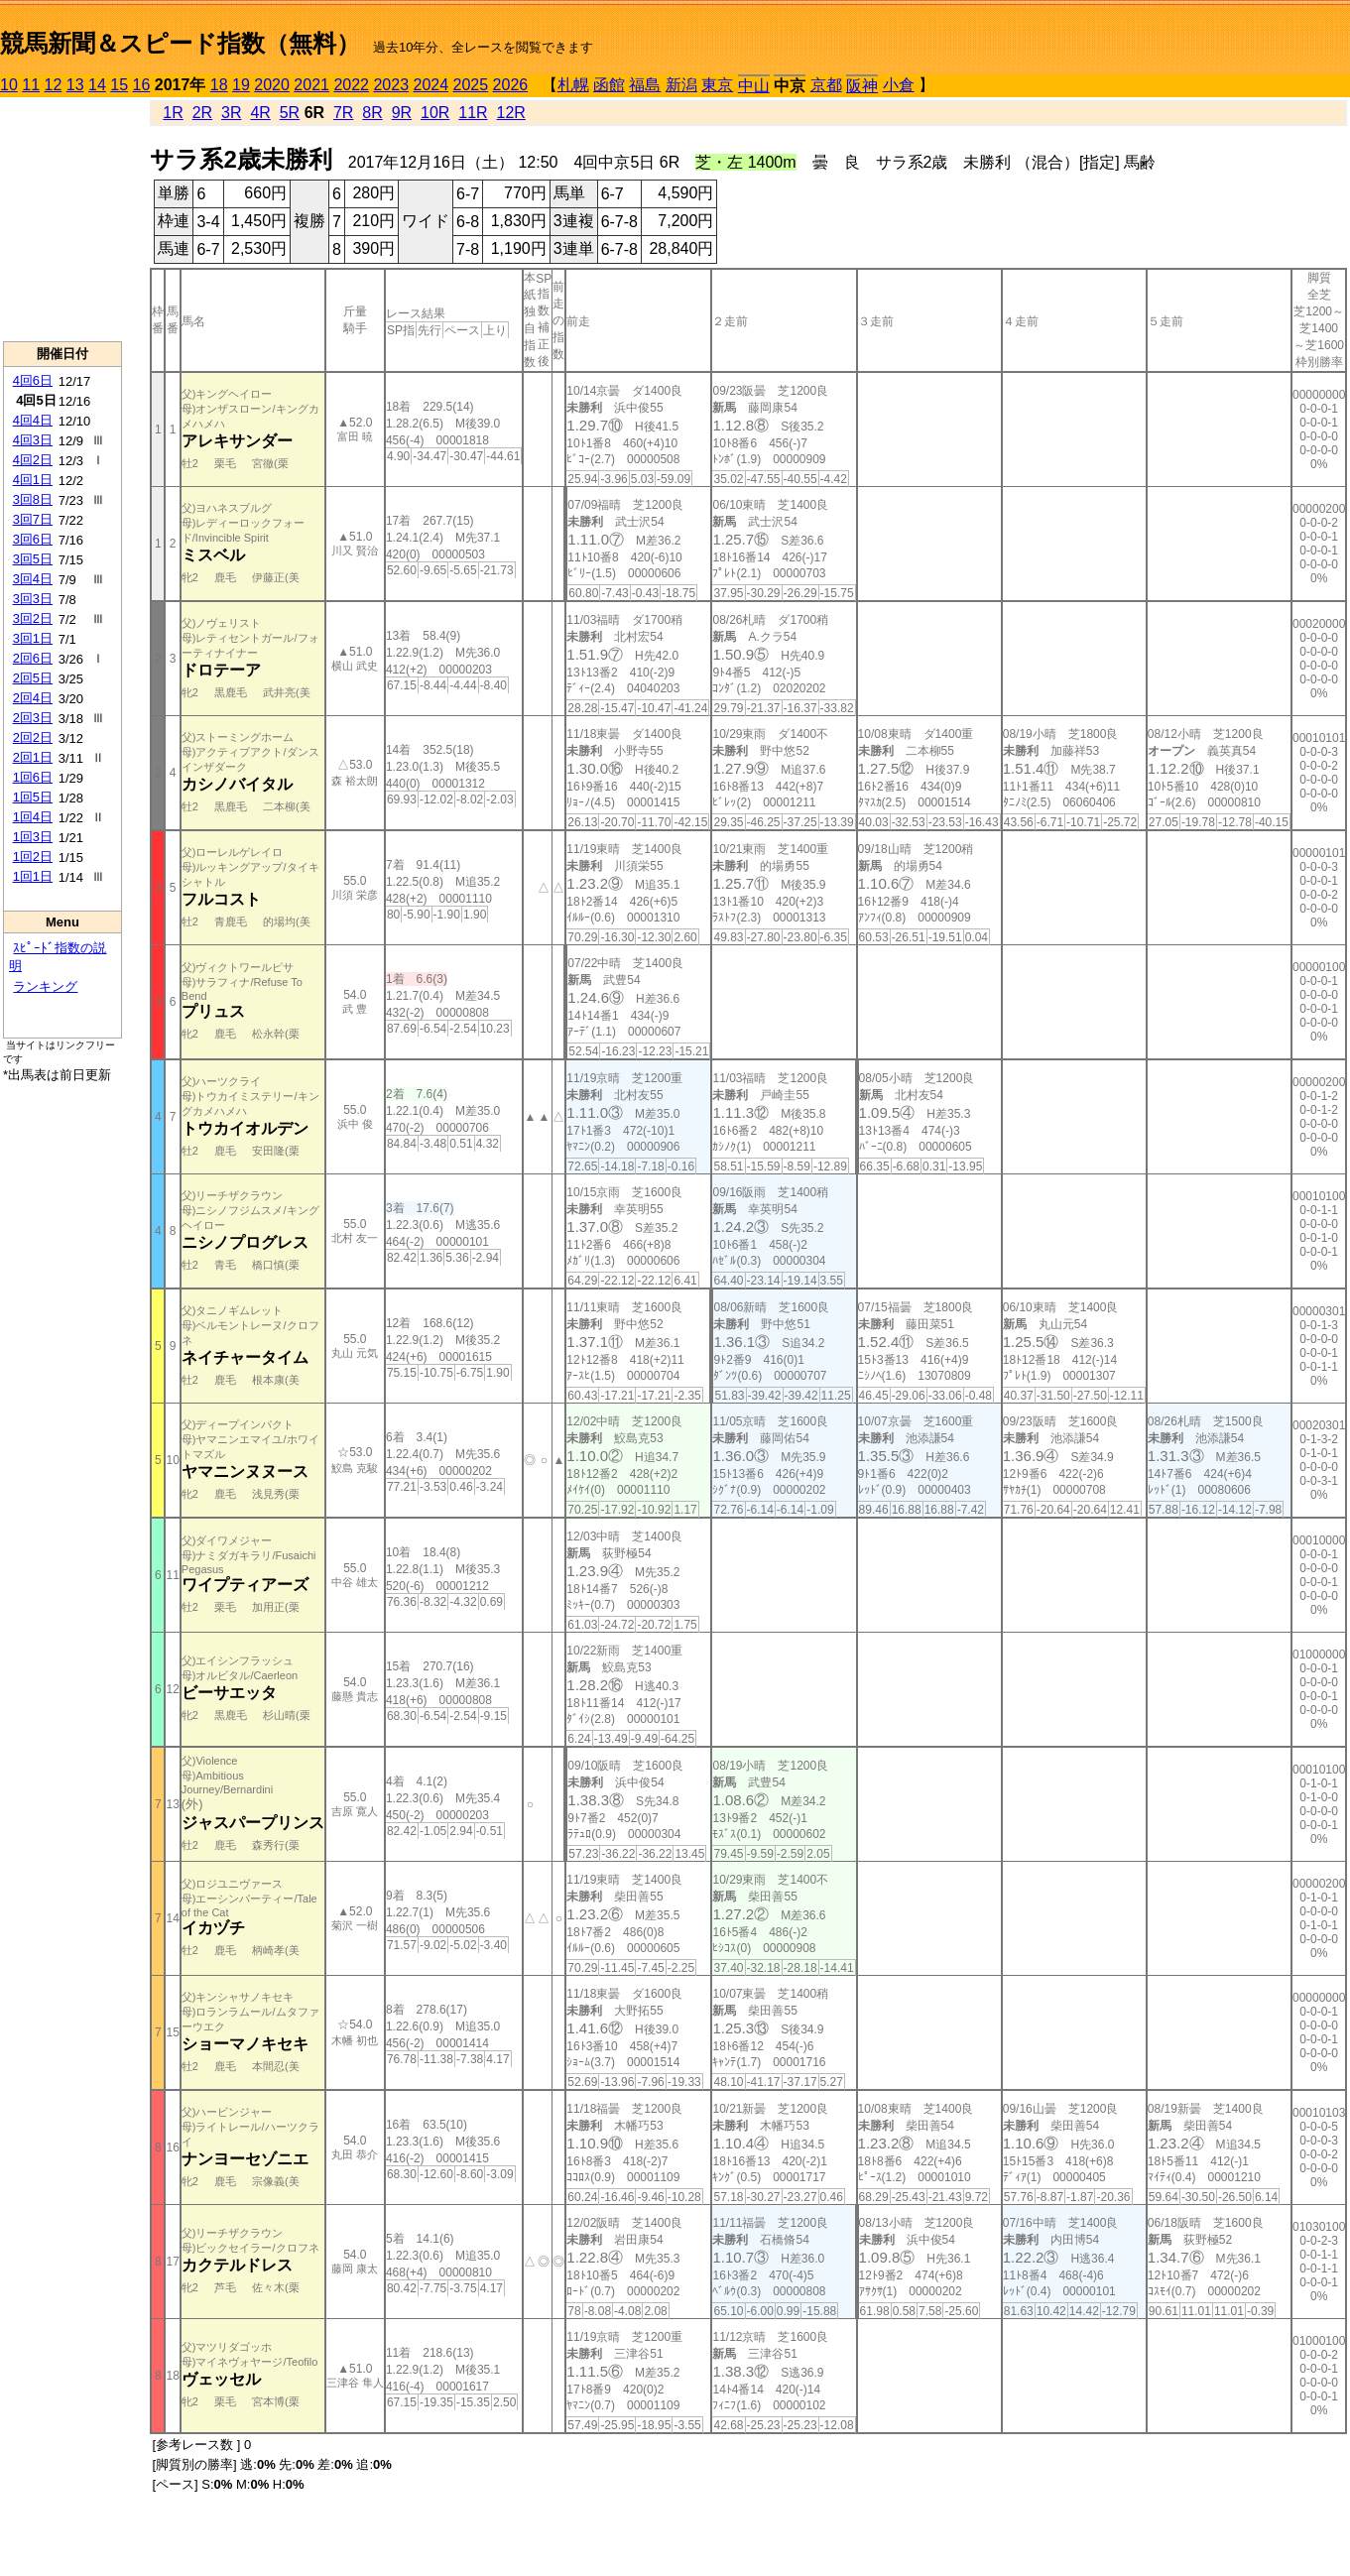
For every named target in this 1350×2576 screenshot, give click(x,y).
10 (9, 84)
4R (260, 112)
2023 (391, 84)
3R (231, 112)
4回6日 (33, 380)
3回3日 (33, 598)
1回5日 (33, 797)
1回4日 (33, 816)
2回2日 (33, 737)
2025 (471, 84)
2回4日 (33, 697)
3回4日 (33, 578)
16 (142, 84)
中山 (754, 85)
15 (119, 84)
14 (97, 84)
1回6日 (33, 777)
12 (53, 84)
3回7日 (33, 519)
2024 (430, 84)
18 (219, 84)
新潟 (681, 84)
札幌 (573, 84)
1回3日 (33, 836)
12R (511, 112)
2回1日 (33, 757)
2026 (511, 84)
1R (173, 112)
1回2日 (33, 856)
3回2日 (33, 618)
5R (290, 112)
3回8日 (33, 499)
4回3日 (33, 439)
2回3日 (33, 717)
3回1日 (33, 638)
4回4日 (33, 420)
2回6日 (33, 658)
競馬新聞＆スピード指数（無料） (180, 43)
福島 (645, 84)
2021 (311, 84)
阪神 (862, 85)
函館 (609, 84)
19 (241, 84)
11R (472, 112)
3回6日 (33, 539)
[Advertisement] (62, 219)
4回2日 (33, 459)
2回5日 (33, 678)
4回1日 (33, 479)
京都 (826, 84)
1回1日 (33, 876)
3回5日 (33, 559)
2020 (272, 84)
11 (31, 84)
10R (435, 112)
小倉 (899, 84)
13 (75, 84)
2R (202, 112)
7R (343, 112)
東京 (717, 84)
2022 (351, 84)
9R (402, 112)
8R (372, 112)
